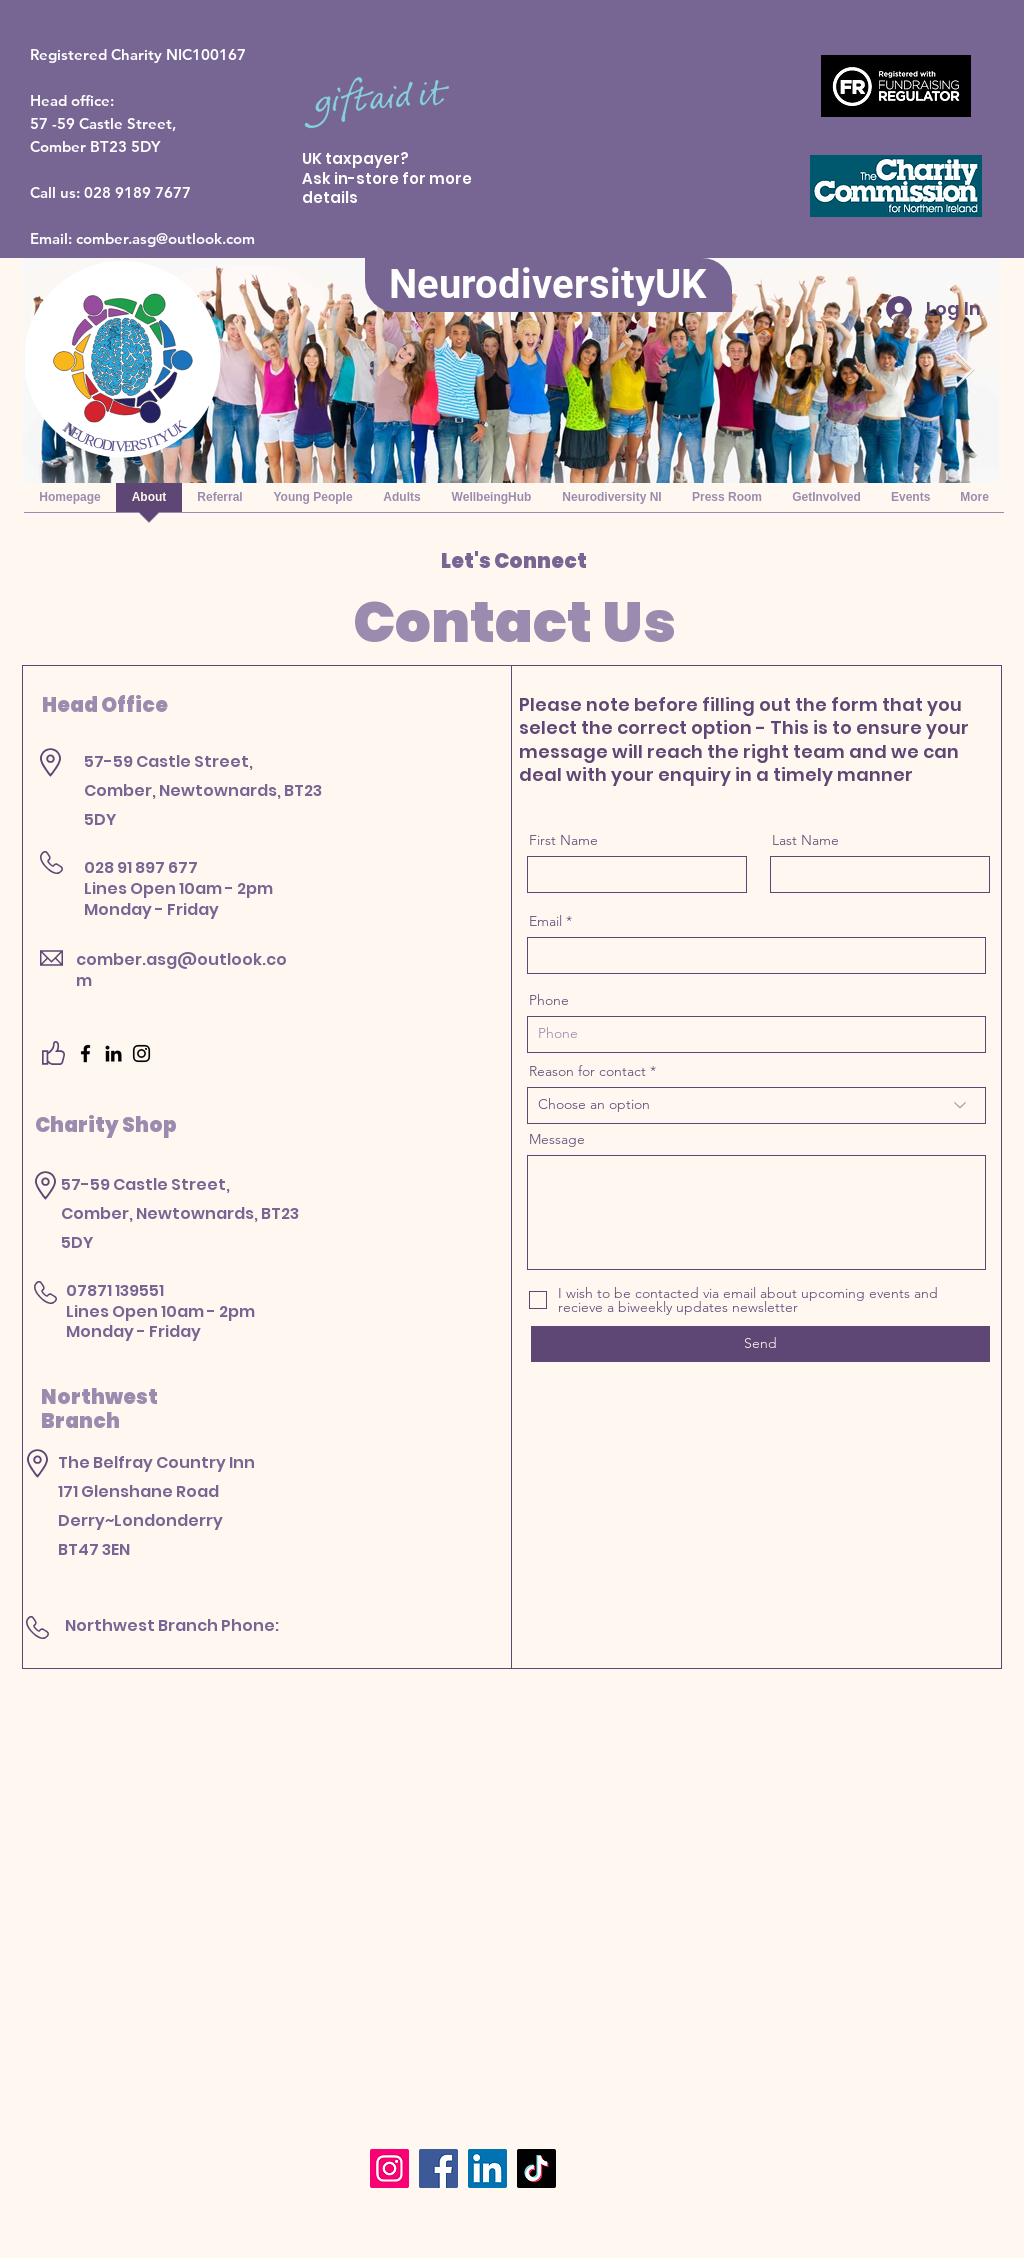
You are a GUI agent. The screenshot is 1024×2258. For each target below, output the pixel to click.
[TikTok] (536, 2168)
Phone (549, 1000)
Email (545, 921)
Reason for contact (587, 1071)
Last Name (805, 840)
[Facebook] (85, 1053)
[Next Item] (964, 370)
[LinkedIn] (113, 1053)
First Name (563, 840)
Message (557, 1139)
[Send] (760, 1344)
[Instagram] (141, 1053)
